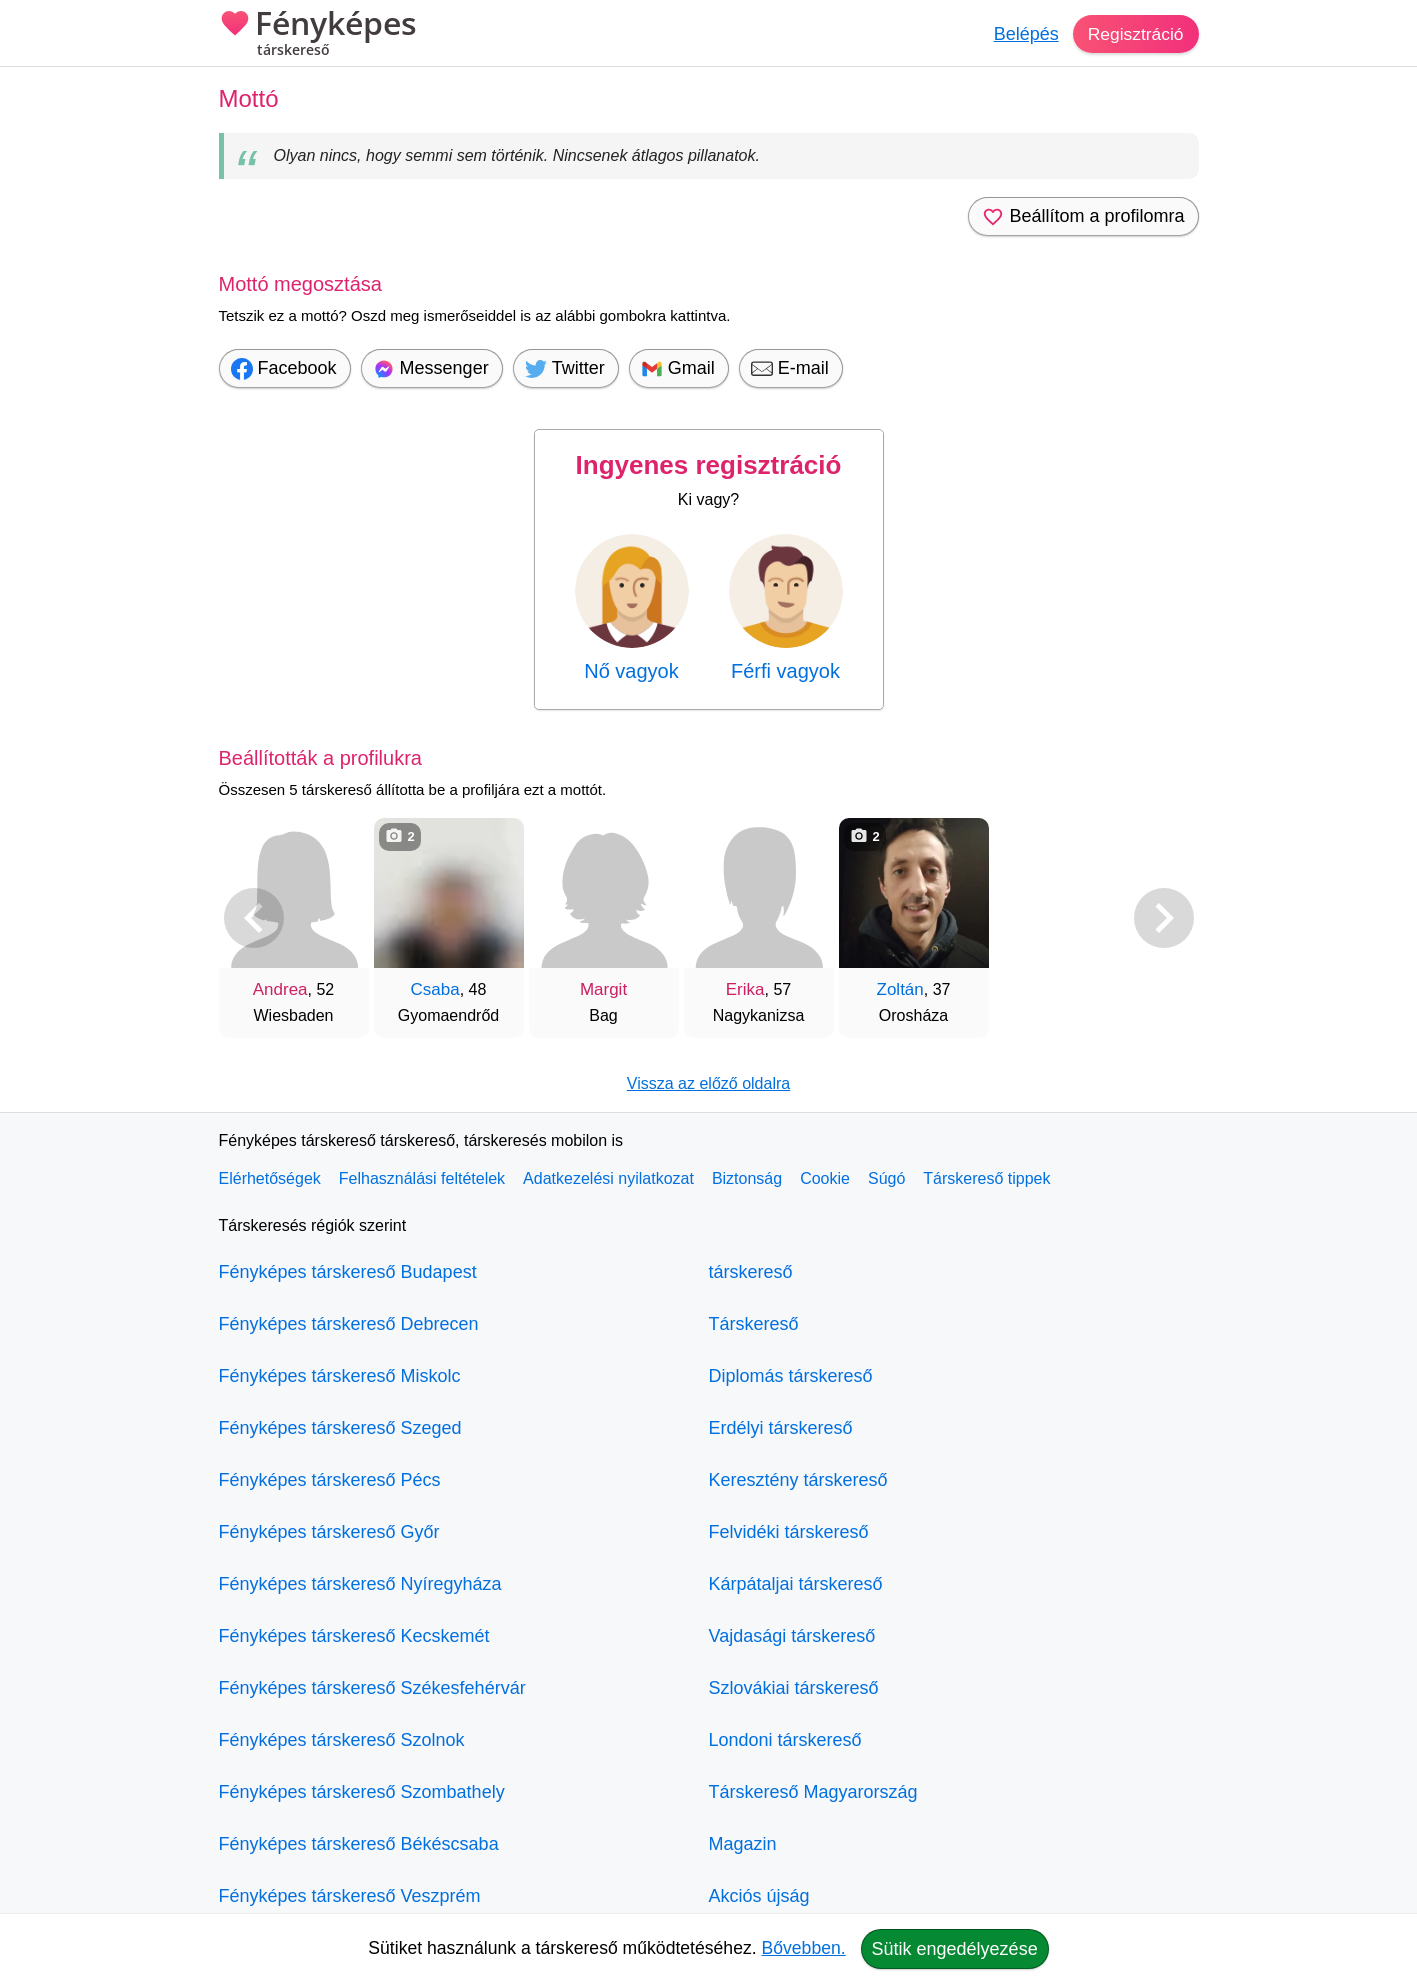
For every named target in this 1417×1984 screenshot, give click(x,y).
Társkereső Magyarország (813, 1792)
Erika (745, 989)
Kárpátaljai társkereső (796, 1584)
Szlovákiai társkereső (794, 1688)
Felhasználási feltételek (422, 1178)
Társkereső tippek (986, 1178)
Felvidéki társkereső (789, 1532)
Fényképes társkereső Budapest (348, 1272)
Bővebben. (804, 1948)
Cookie (825, 1178)
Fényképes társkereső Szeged (340, 1428)
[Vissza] (254, 918)
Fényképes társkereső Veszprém (350, 1896)
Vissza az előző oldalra (708, 1083)
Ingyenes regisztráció (709, 465)
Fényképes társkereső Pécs (330, 1480)
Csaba (435, 989)
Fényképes (318, 35)
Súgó (886, 1178)
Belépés (1022, 34)
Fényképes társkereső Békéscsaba (359, 1844)
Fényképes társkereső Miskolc (340, 1376)
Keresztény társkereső (798, 1480)
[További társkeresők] (1164, 918)
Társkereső (754, 1324)
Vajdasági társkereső (792, 1636)
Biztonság (747, 1178)
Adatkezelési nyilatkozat (608, 1178)
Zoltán (900, 989)
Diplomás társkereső (791, 1376)
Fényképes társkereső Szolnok (342, 1740)
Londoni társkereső (785, 1740)
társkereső (751, 1272)
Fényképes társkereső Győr (329, 1532)
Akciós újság (759, 1896)
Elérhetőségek (270, 1178)
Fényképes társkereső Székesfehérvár (372, 1688)
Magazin (743, 1844)
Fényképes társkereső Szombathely (362, 1792)
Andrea (280, 989)
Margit (603, 989)
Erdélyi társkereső (781, 1428)
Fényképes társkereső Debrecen (349, 1324)
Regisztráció (1133, 34)
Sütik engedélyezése (955, 1949)
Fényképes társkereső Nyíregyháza (360, 1584)
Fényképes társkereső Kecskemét (354, 1636)
